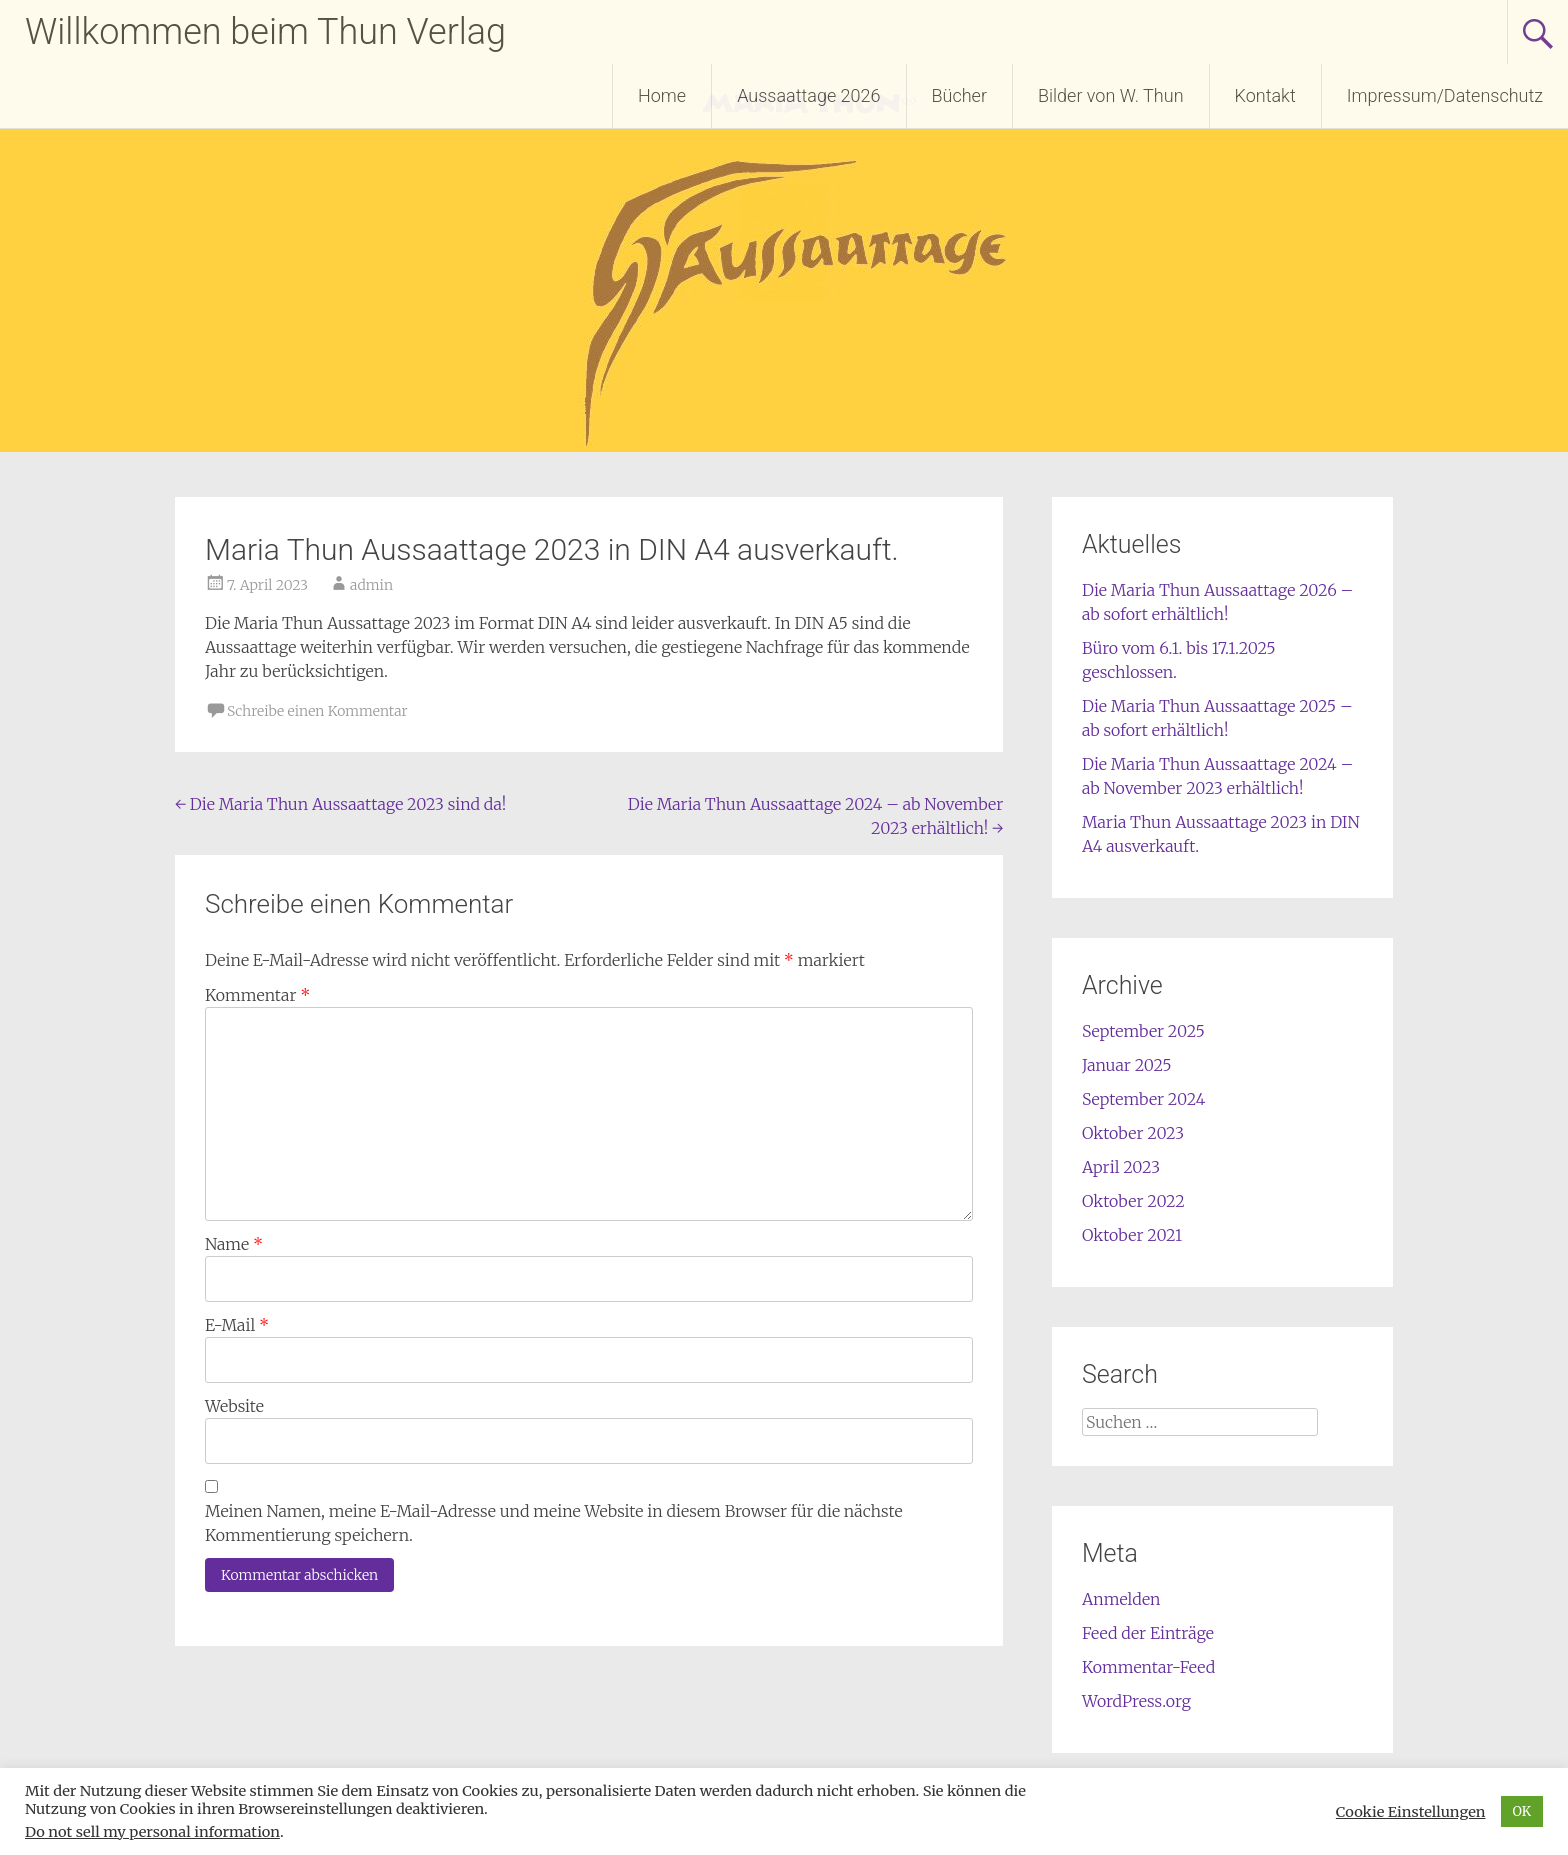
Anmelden (1121, 1599)
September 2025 (1143, 1031)
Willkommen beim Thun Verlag (265, 32)
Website (234, 1406)
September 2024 (1143, 1099)
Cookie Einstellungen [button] (1411, 1812)
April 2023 (1121, 1167)
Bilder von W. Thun (1111, 95)
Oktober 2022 (1133, 1201)
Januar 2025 (1127, 1065)
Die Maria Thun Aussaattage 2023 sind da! (340, 804)
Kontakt (1265, 95)
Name (234, 1244)
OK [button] (1522, 1811)
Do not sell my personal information (152, 1832)
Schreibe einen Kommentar (317, 711)
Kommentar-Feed (1148, 1667)
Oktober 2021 (1132, 1235)
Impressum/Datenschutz (1445, 95)
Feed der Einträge (1148, 1633)
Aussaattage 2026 (808, 95)
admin (371, 585)
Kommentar (257, 995)
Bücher (959, 95)
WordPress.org (1136, 1701)
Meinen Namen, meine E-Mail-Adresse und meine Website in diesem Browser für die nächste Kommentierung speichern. (554, 1523)
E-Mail (237, 1325)
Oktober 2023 (1133, 1133)
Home (662, 95)
